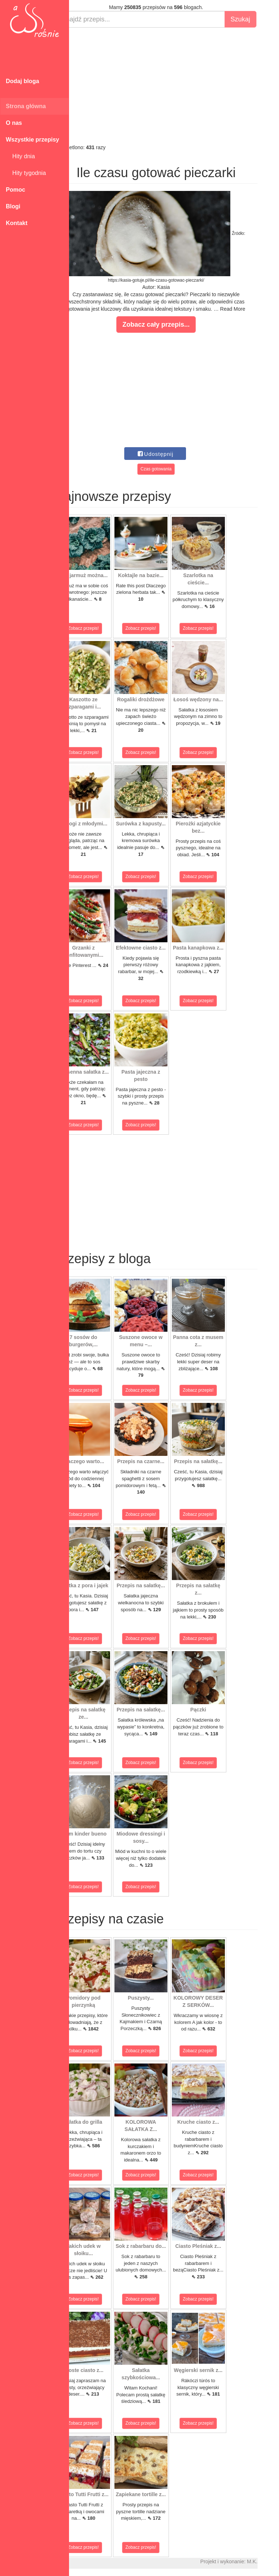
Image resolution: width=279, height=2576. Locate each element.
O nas (14, 123)
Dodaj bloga (22, 81)
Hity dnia (20, 156)
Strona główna (26, 106)
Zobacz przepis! (101, 628)
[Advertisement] (174, 85)
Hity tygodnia (26, 173)
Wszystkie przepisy (32, 139)
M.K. (270, 2561)
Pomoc (15, 190)
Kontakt (17, 223)
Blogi (13, 206)
